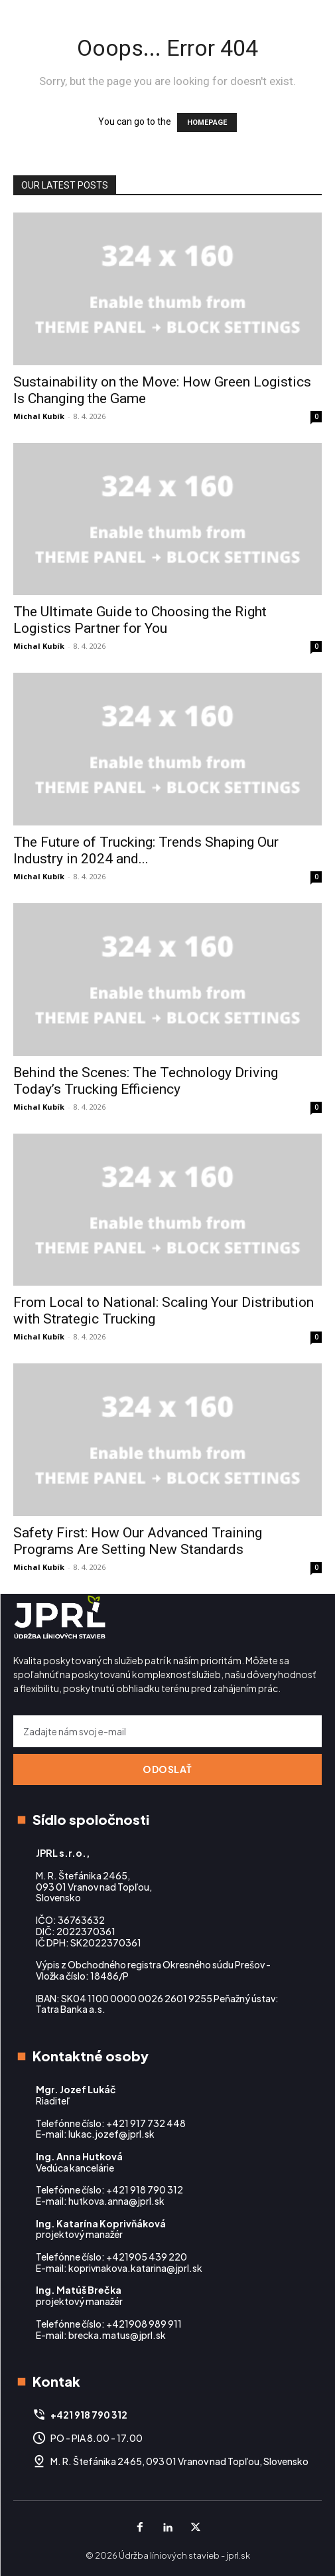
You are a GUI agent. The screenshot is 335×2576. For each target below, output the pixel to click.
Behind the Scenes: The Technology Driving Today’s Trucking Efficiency (145, 1081)
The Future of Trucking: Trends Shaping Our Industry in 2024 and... (146, 850)
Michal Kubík (38, 416)
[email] (167, 1731)
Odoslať (167, 1769)
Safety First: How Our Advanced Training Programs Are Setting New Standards (137, 1541)
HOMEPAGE (207, 122)
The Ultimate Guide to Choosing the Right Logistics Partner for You (140, 620)
